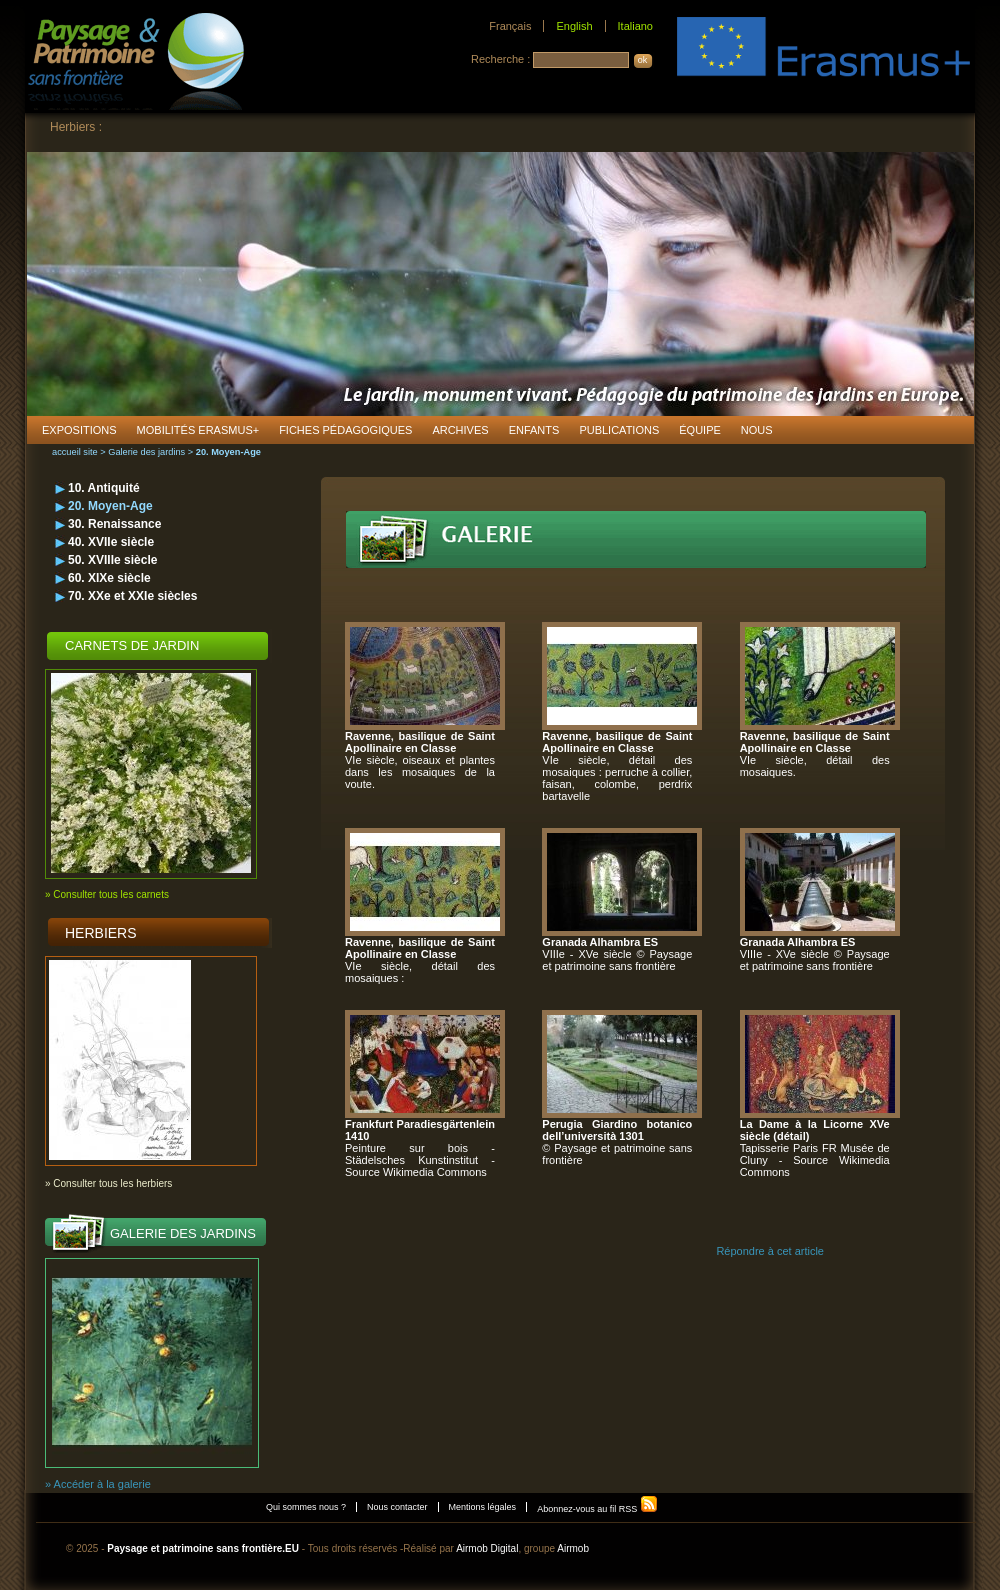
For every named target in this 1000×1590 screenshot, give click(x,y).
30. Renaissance (114, 524)
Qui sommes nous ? (306, 1507)
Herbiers (101, 933)
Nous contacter (397, 1507)
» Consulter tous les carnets (107, 894)
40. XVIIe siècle (111, 542)
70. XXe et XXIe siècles (132, 596)
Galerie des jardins (146, 452)
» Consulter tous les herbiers (108, 1183)
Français (510, 26)
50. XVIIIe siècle (112, 560)
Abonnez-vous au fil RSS (597, 1509)
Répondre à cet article (770, 1251)
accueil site (75, 452)
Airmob (573, 1548)
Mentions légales (483, 1507)
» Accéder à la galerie (98, 1484)
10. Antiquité (104, 488)
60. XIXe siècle (109, 578)
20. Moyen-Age (110, 506)
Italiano (635, 26)
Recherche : (502, 59)
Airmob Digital (487, 1548)
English (574, 26)
